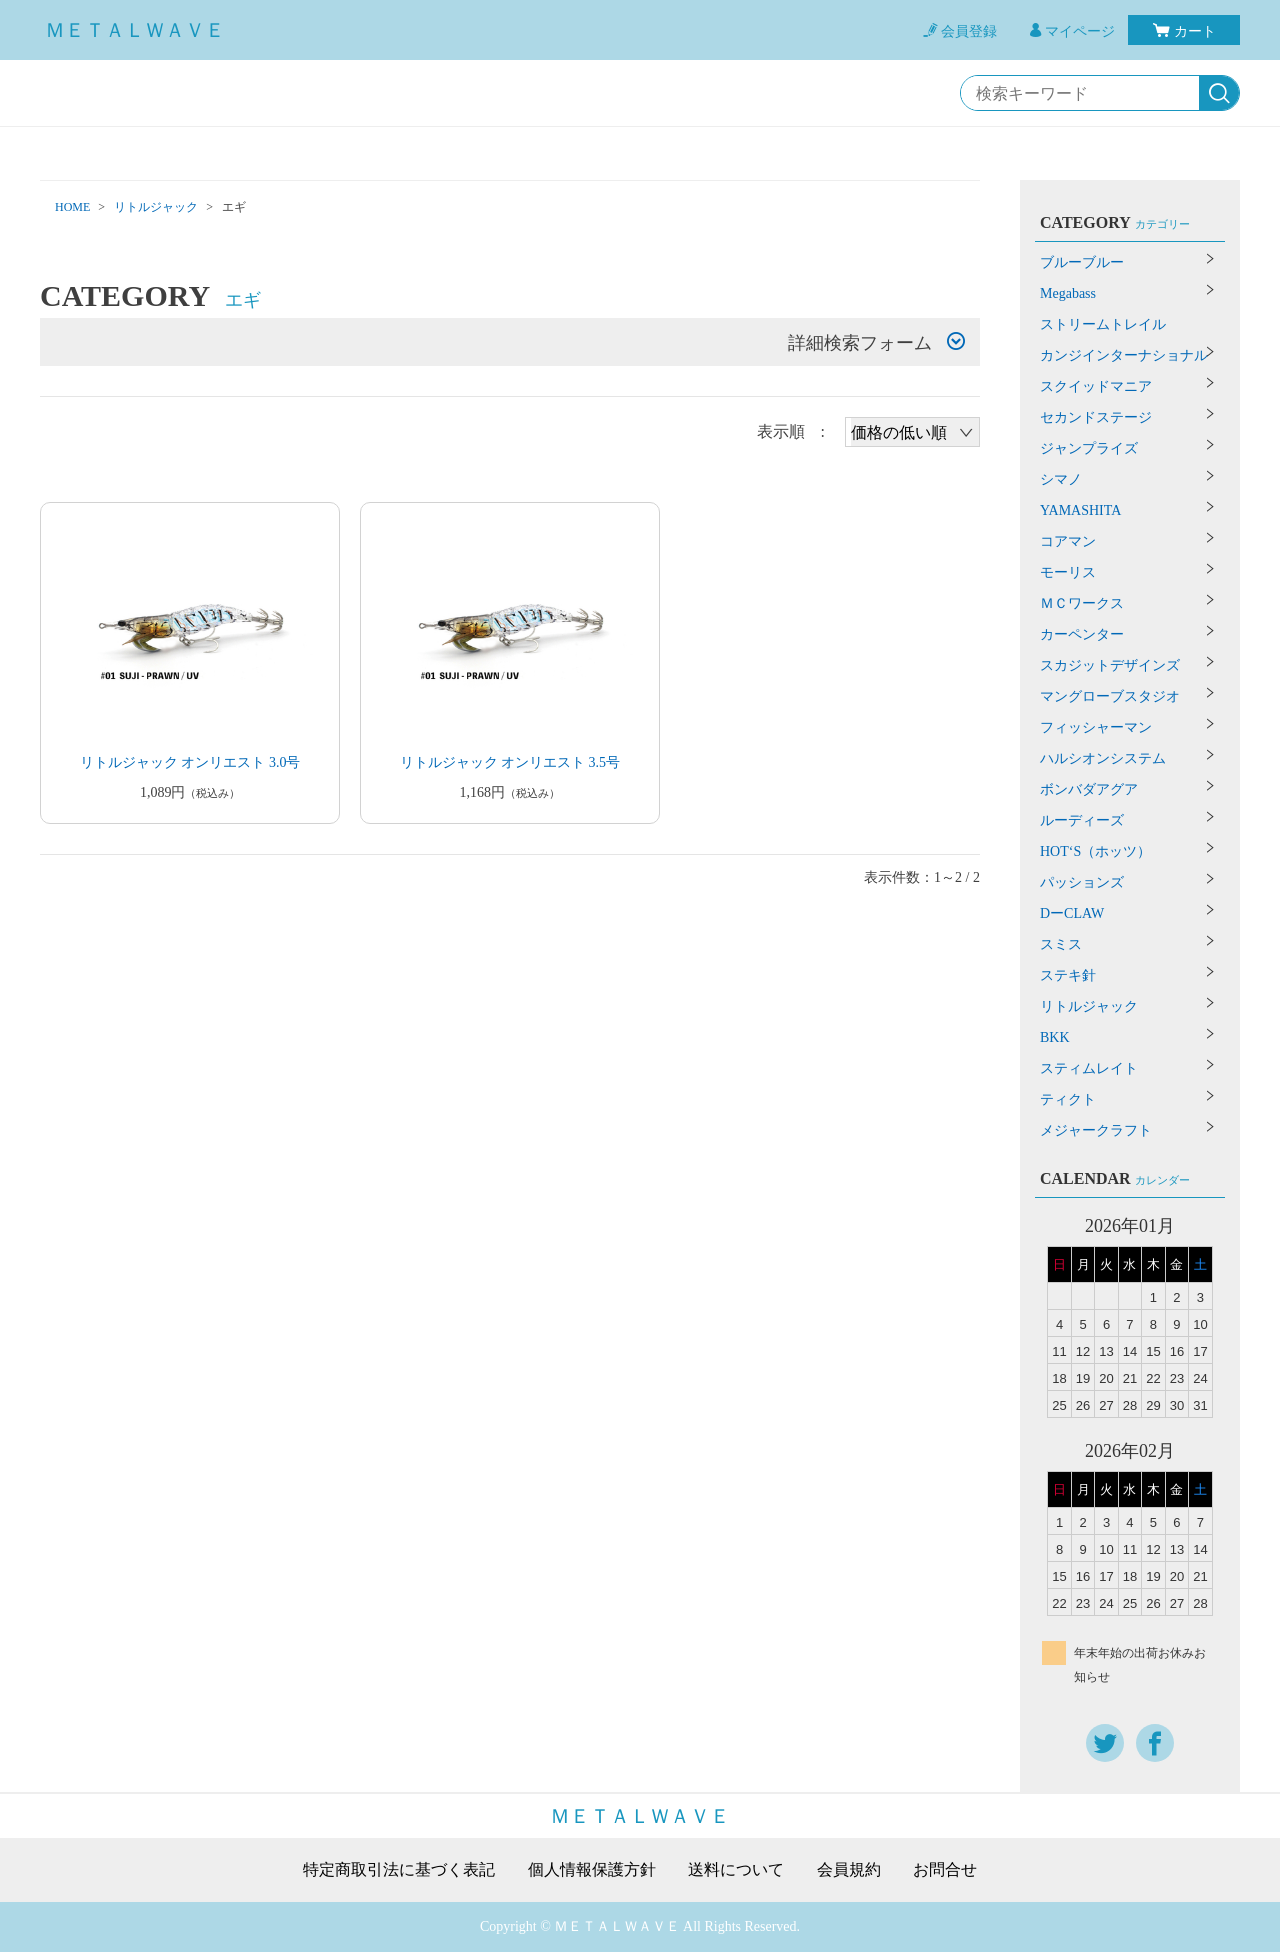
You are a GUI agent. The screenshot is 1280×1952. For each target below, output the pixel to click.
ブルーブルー (1082, 262)
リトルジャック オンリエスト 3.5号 (510, 762)
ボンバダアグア (1089, 789)
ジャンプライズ (1089, 448)
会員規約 (849, 1870)
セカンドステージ (1096, 417)
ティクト (1068, 1099)
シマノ (1061, 479)
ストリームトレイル (1103, 324)
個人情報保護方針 (592, 1870)
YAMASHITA (1080, 510)
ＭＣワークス (1082, 603)
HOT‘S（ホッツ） (1095, 851)
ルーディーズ (1082, 820)
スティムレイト (1089, 1068)
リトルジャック (156, 207)
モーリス (1068, 572)
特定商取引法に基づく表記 (399, 1870)
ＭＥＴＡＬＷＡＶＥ (135, 30)
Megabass (1068, 293)
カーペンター (1082, 634)
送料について (736, 1870)
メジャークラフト (1096, 1130)
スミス (1061, 944)
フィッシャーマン (1096, 727)
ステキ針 (1068, 975)
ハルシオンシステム (1103, 758)
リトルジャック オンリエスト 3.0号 (190, 762)
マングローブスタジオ (1110, 696)
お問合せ (945, 1870)
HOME (72, 207)
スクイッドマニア (1096, 386)
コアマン (1068, 541)
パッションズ (1082, 882)
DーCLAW (1072, 913)
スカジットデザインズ (1110, 665)
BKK (1055, 1037)
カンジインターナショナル (1124, 355)
